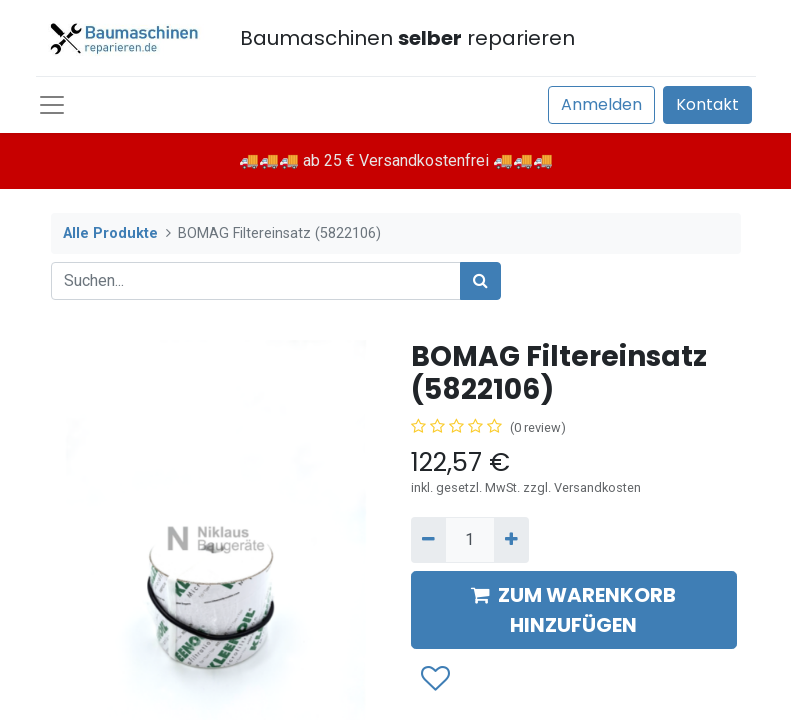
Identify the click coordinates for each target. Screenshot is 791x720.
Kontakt (707, 104)
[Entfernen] (428, 540)
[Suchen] (480, 281)
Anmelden (601, 104)
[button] (434, 679)
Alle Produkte (110, 233)
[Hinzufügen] (511, 540)
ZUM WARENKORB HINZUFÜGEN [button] (573, 610)
